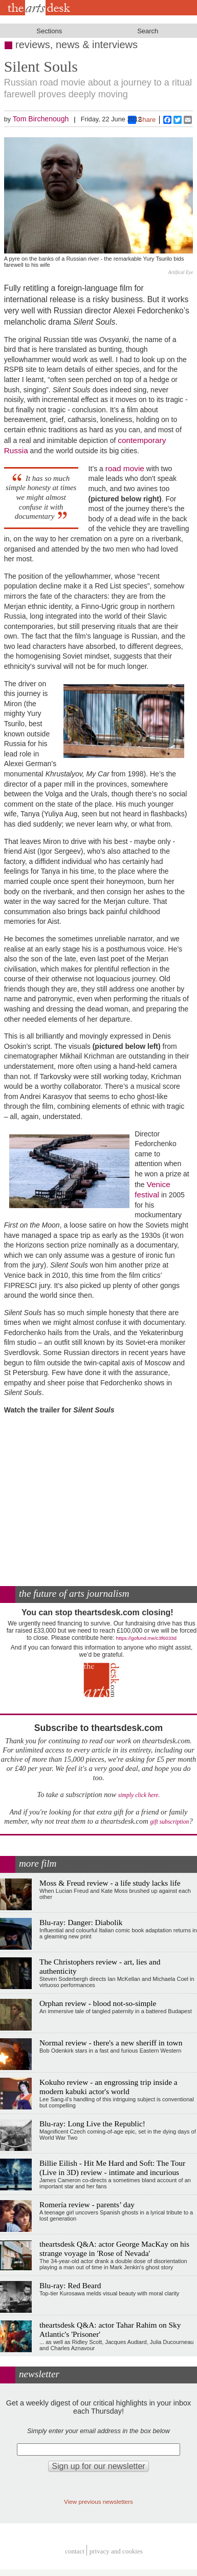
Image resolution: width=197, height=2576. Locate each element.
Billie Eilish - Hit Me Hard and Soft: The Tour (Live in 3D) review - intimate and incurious (112, 2168)
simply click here (138, 1795)
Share (142, 120)
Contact (74, 2552)
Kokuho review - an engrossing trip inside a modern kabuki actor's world (108, 2087)
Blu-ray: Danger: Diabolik (80, 1922)
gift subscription (169, 1822)
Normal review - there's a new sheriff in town (110, 2042)
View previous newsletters (98, 2501)
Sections (49, 31)
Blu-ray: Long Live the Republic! (92, 2123)
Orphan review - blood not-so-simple (97, 2003)
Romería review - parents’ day (87, 2204)
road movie (124, 468)
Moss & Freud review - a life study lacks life (110, 1882)
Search (147, 31)
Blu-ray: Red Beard (70, 2285)
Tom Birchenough (41, 119)
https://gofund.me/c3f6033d (146, 1638)
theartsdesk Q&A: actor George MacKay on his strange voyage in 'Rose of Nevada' (114, 2248)
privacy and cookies (116, 2552)
